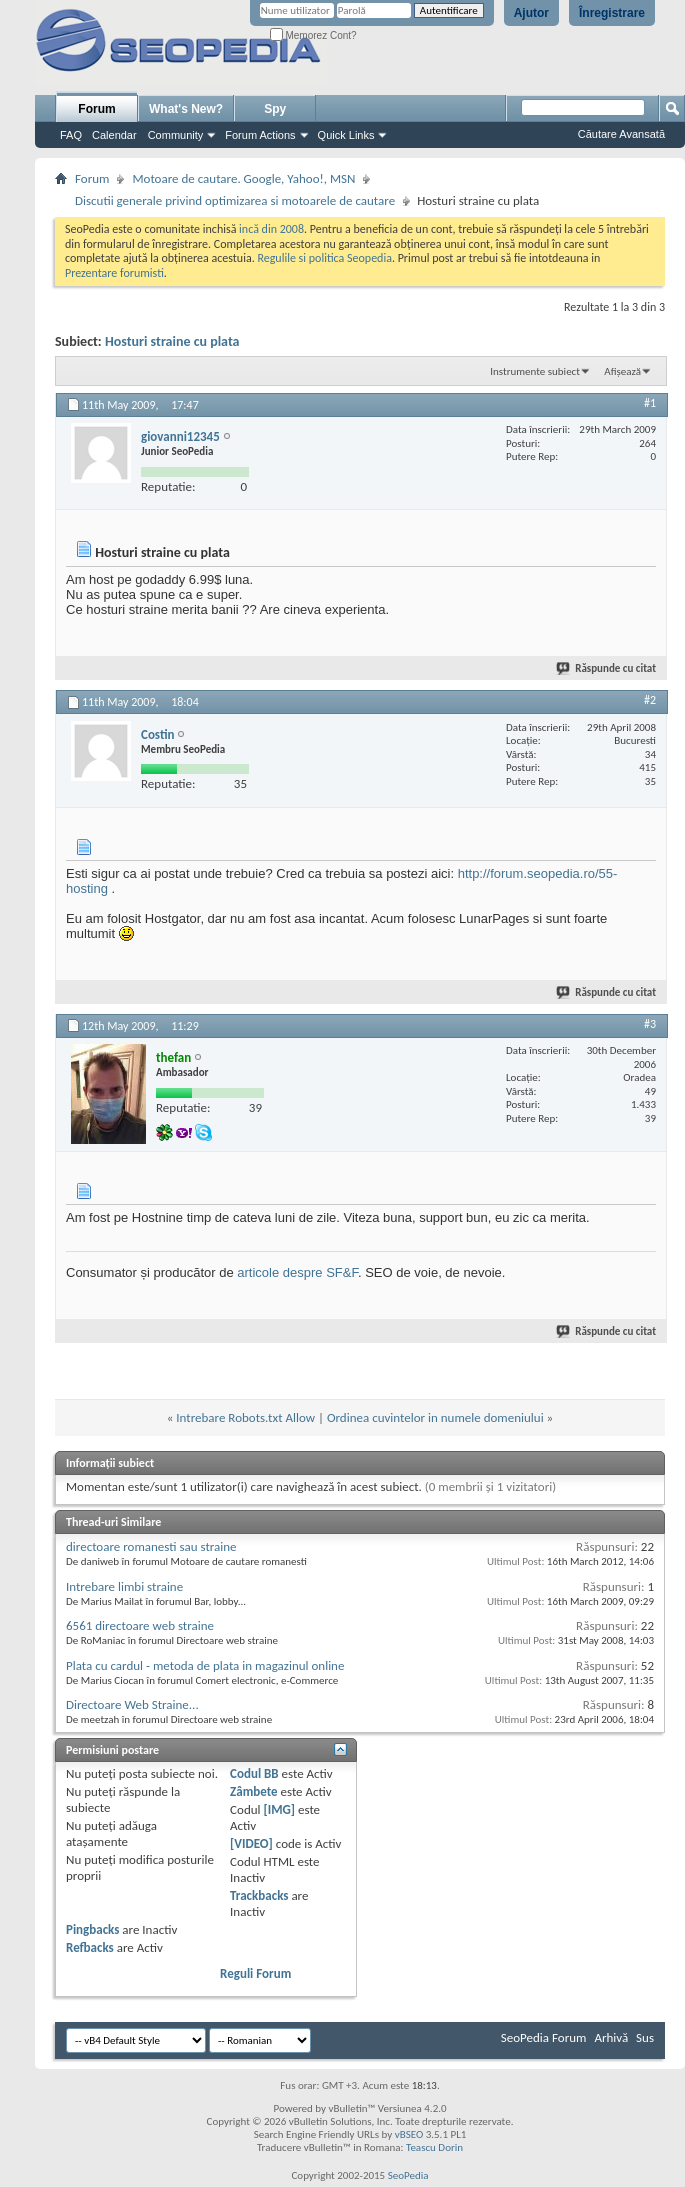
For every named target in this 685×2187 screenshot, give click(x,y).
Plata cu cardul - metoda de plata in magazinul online (205, 1665)
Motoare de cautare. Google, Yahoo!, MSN (243, 178)
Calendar (114, 135)
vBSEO (409, 2134)
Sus (645, 2037)
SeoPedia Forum (544, 2037)
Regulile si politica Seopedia (324, 258)
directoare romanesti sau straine (151, 1546)
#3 (650, 1024)
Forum (96, 109)
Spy (275, 109)
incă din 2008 (271, 229)
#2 (650, 700)
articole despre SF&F (297, 1272)
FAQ (71, 135)
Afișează (622, 371)
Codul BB (254, 1773)
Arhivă (611, 2037)
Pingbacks (92, 1929)
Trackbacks (259, 1895)
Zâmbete (253, 1791)
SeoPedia (408, 2175)
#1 (650, 403)
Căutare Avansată (621, 134)
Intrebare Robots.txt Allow (245, 1417)
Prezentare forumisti (114, 273)
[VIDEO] (251, 1843)
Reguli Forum (255, 1973)
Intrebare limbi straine (124, 1586)
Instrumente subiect (535, 371)
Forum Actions (260, 135)
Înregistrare (612, 13)
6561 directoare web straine (140, 1625)
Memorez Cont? (313, 35)
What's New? (186, 109)
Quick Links (346, 135)
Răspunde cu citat (607, 668)
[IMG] (279, 1809)
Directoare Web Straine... (132, 1704)
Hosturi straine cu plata (172, 341)
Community (176, 135)
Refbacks (90, 1947)
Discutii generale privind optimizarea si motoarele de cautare (235, 200)
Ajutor (531, 13)
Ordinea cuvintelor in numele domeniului (435, 1417)
